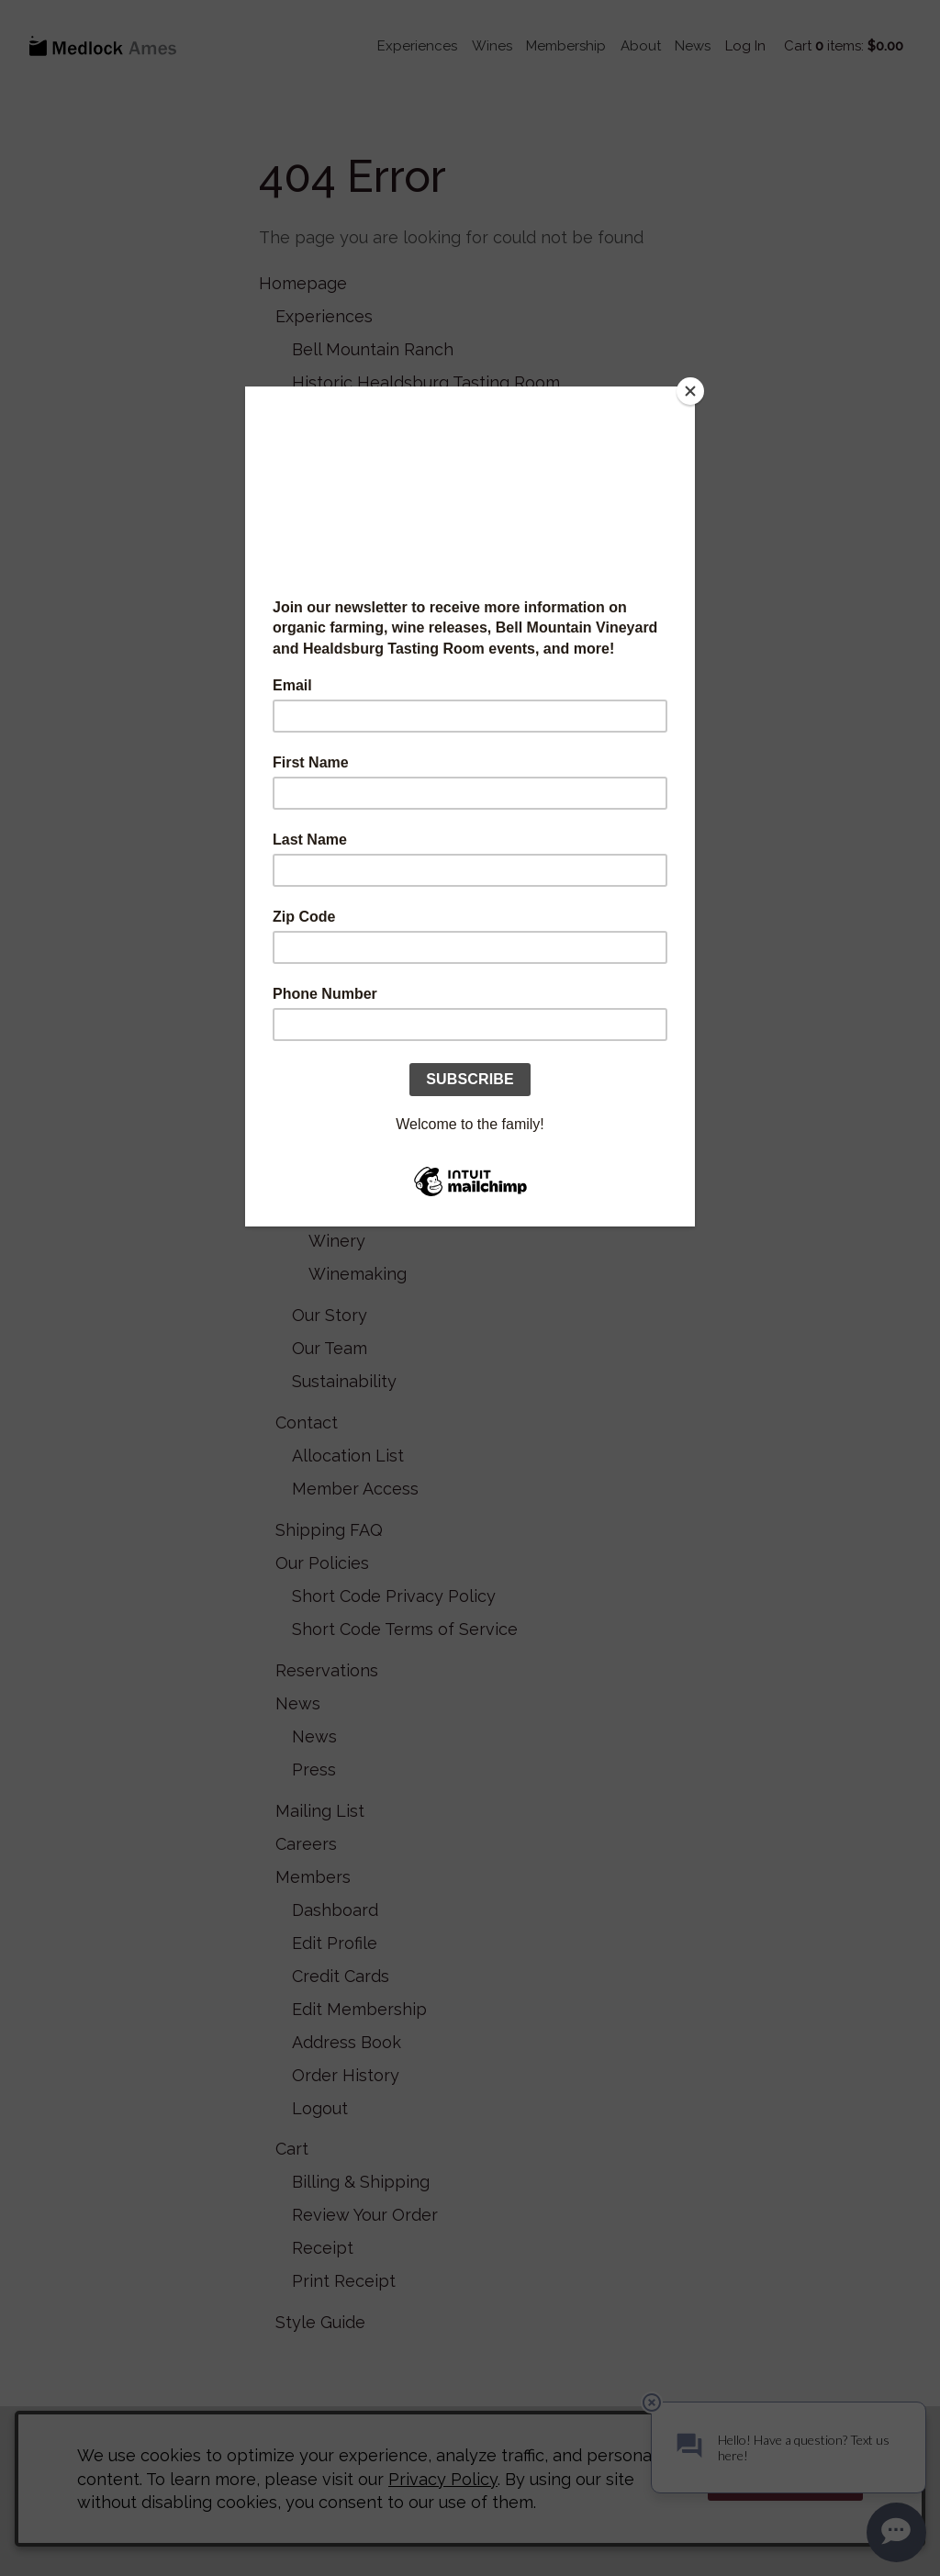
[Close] (690, 391)
